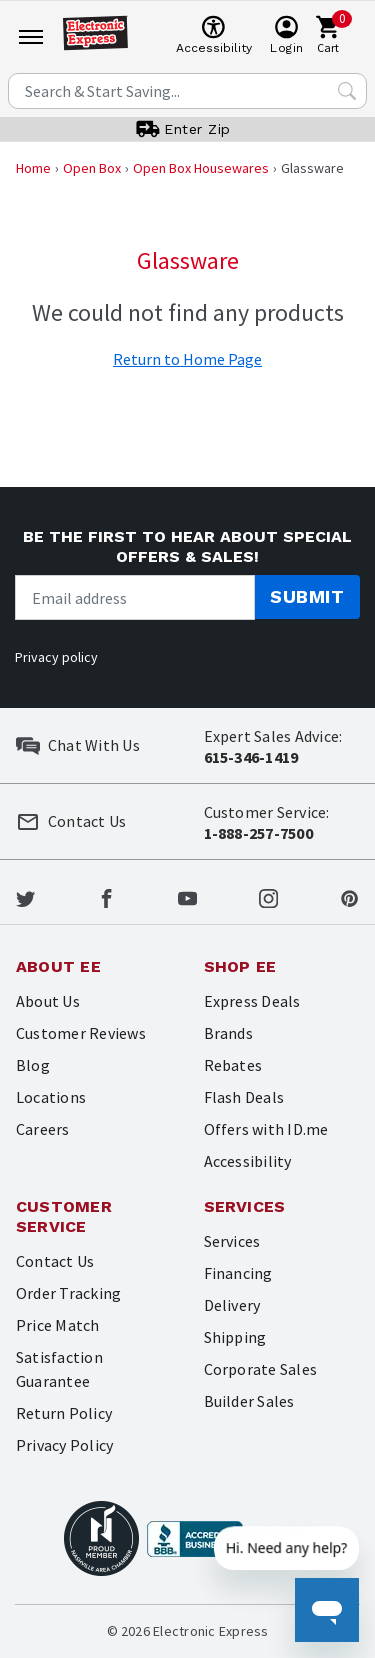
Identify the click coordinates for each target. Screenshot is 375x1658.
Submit (307, 596)
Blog (33, 1065)
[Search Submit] (347, 91)
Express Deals (252, 1001)
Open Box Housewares (201, 168)
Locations (51, 1097)
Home (33, 168)
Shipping (235, 1337)
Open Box (92, 168)
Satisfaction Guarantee (59, 1369)
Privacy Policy (64, 1445)
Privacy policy (56, 657)
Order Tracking (68, 1293)
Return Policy (64, 1413)
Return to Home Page (187, 359)
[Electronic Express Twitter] (25, 896)
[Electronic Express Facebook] (106, 896)
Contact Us (55, 1261)
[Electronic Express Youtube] (187, 896)
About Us (48, 1001)
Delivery (232, 1305)
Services (232, 1241)
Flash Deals (244, 1097)
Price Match (58, 1325)
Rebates (233, 1065)
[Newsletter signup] (135, 597)
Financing (238, 1273)
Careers (43, 1129)
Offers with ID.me (266, 1129)
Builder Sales (249, 1401)
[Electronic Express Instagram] (268, 896)
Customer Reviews (81, 1033)
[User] (286, 36)
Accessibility (248, 1161)
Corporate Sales (261, 1369)
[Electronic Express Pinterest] (349, 896)
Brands (228, 1033)
